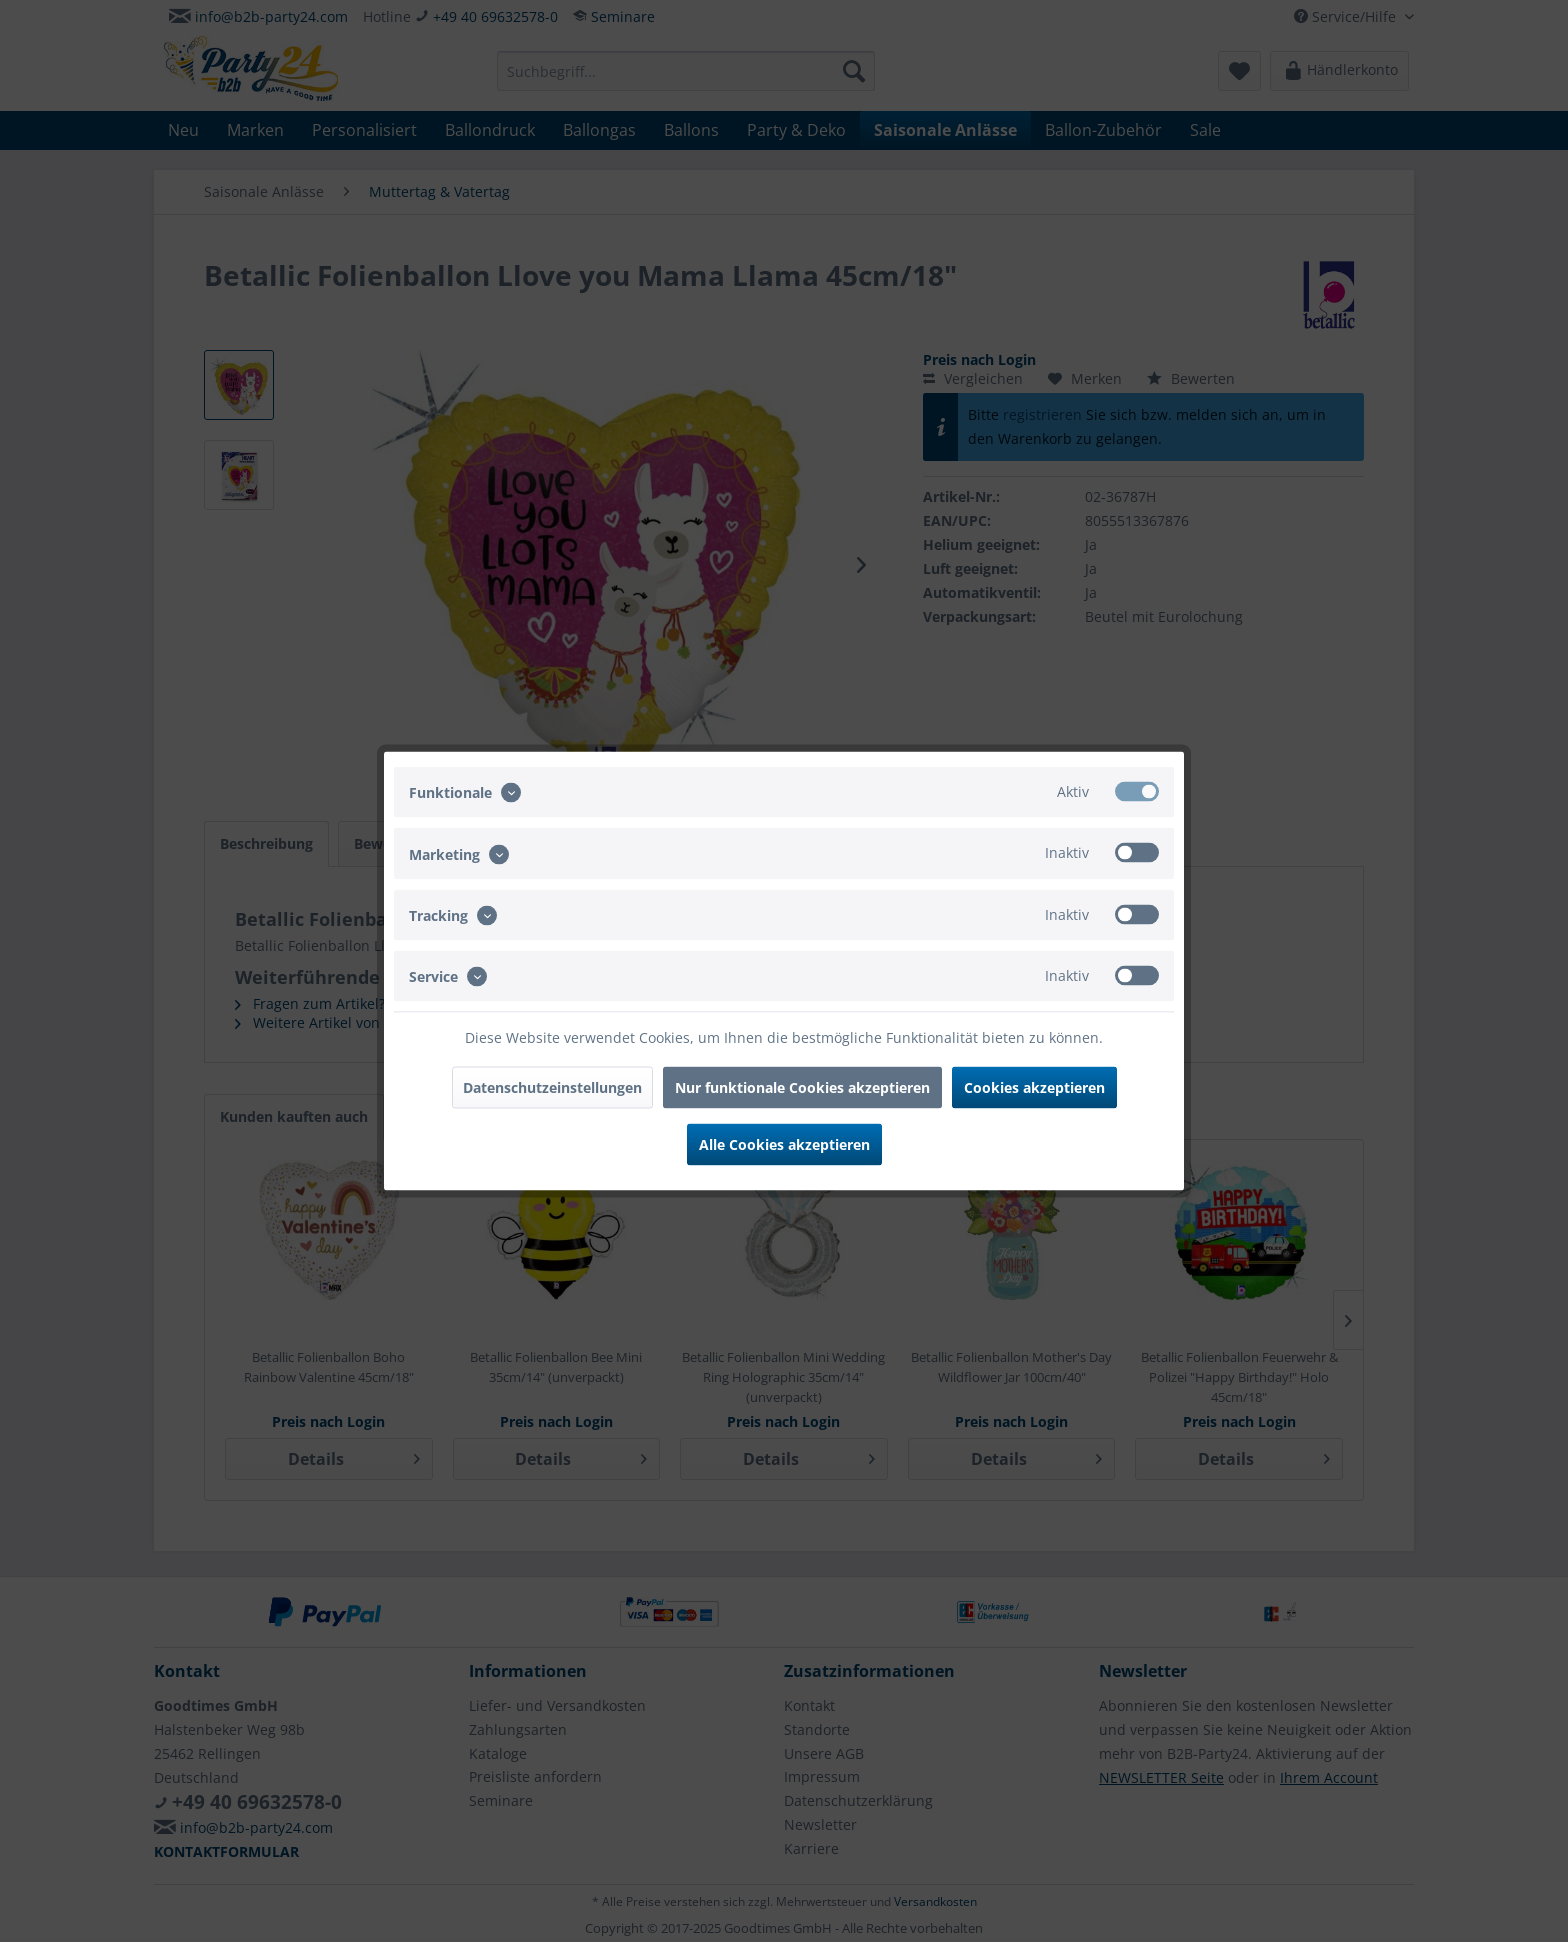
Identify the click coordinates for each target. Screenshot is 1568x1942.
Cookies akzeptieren (1034, 1087)
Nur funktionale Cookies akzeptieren (802, 1087)
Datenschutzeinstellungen (552, 1087)
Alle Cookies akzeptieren (784, 1144)
